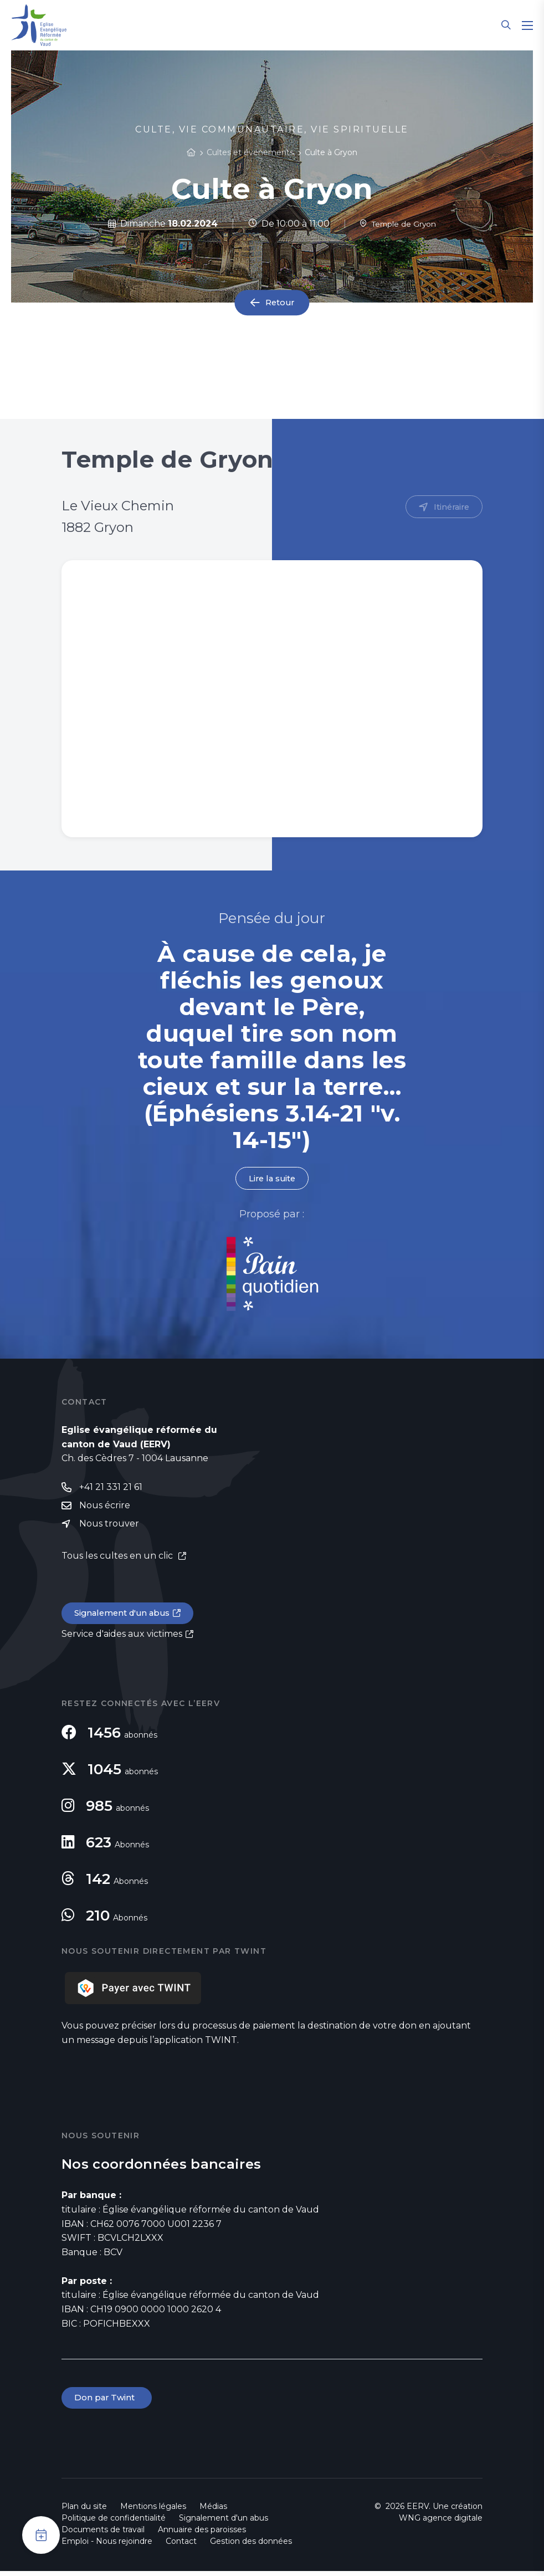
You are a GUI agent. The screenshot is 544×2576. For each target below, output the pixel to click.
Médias (213, 2511)
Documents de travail (103, 2534)
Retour (279, 303)
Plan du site (84, 2511)
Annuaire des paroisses (202, 2534)
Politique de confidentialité (113, 2523)
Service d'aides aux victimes (121, 1637)
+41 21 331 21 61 (110, 1489)
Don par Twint (108, 2402)
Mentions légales (153, 2511)
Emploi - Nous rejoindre (106, 2546)
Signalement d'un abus (125, 1616)
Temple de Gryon (398, 223)
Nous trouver (109, 1527)
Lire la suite (272, 1179)
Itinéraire (449, 507)
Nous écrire (104, 1508)
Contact (181, 2546)
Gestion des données (251, 2546)
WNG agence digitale (441, 2523)
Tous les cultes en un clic (118, 1559)
